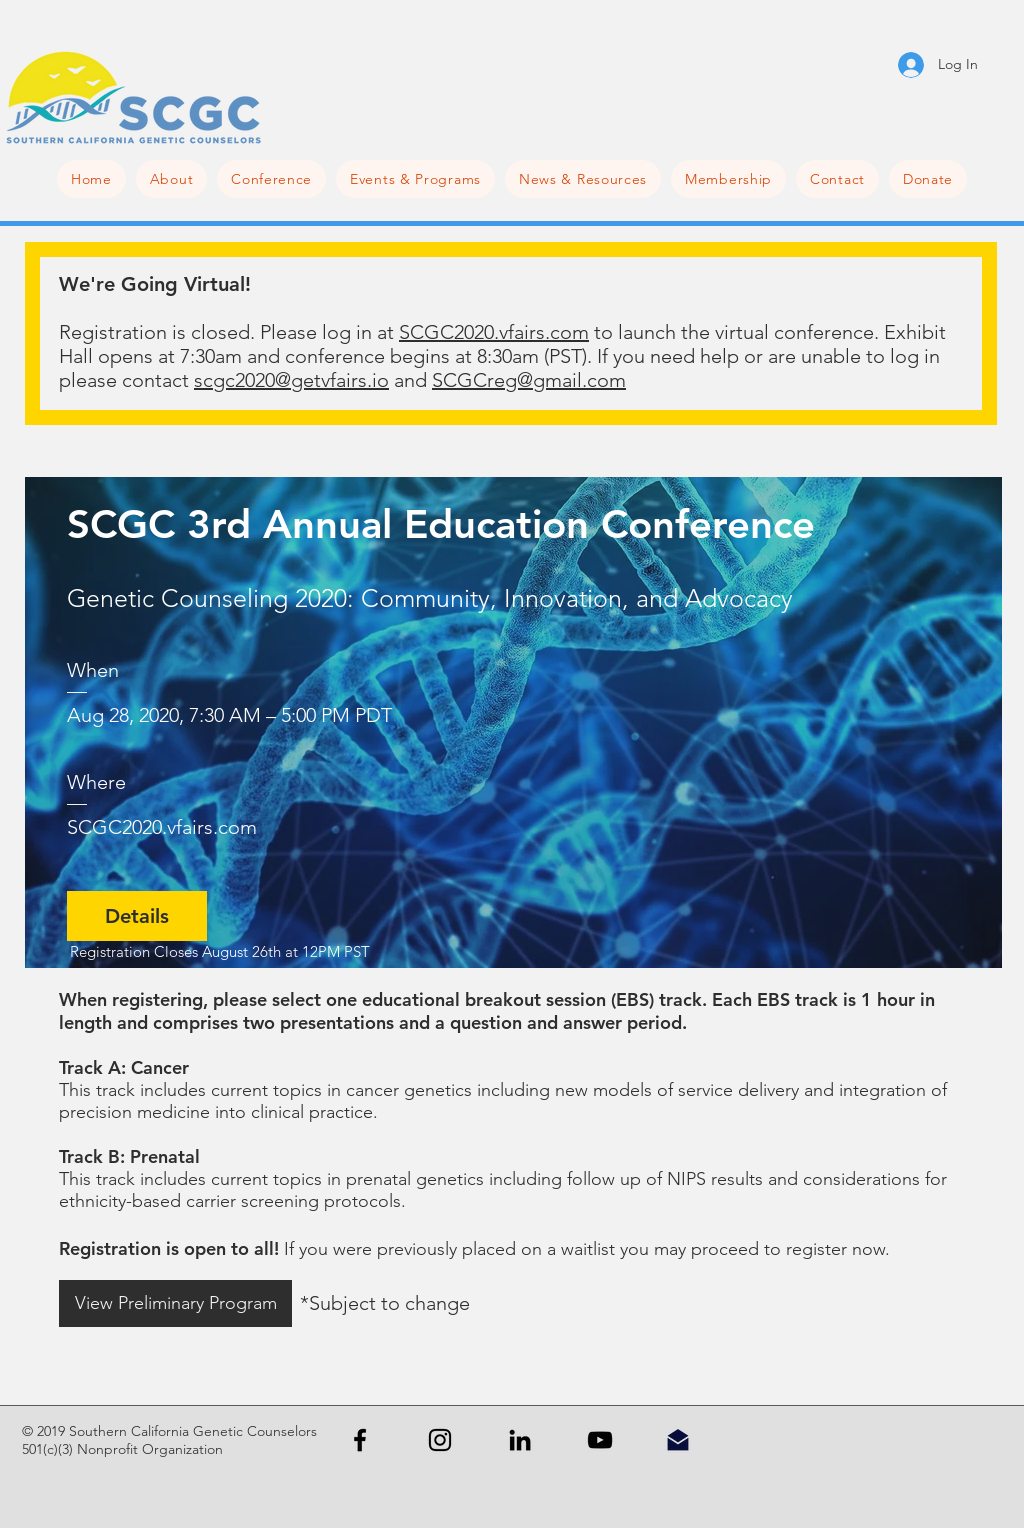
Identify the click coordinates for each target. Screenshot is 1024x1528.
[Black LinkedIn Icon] (520, 1440)
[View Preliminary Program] (175, 1303)
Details (137, 916)
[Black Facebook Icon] (360, 1440)
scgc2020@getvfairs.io (291, 380)
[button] (271, 179)
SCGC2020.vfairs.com (494, 332)
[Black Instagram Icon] (440, 1440)
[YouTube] (600, 1440)
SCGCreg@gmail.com (529, 380)
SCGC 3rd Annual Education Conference (441, 524)
